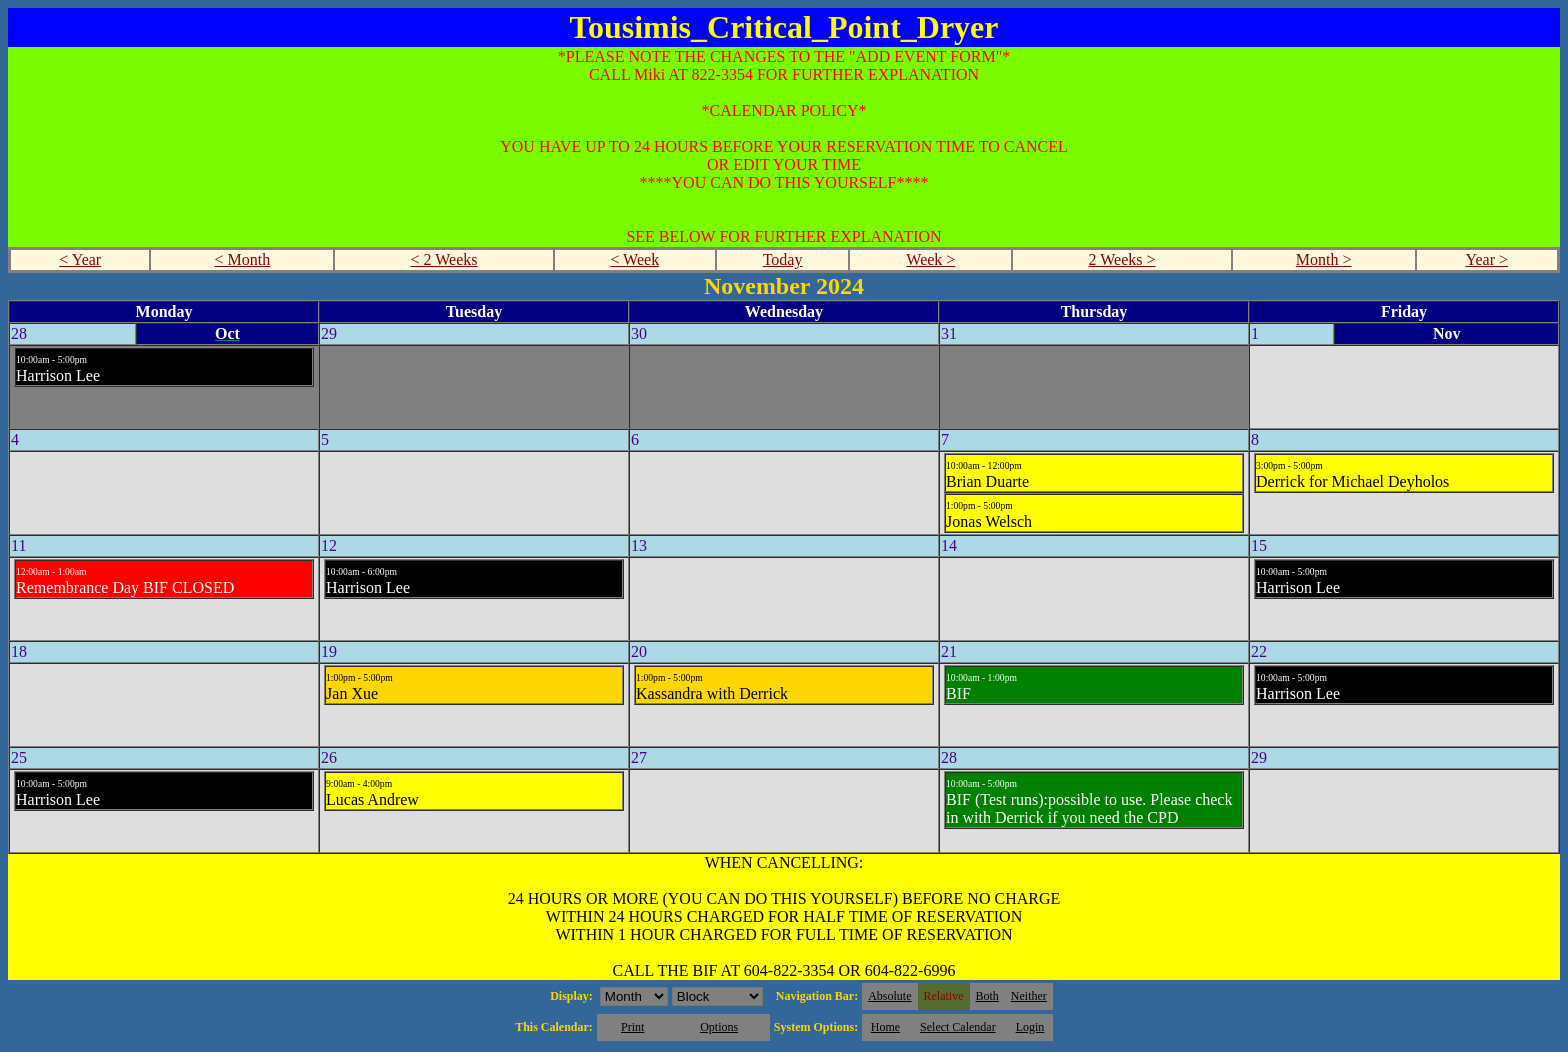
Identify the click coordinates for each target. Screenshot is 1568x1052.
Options (719, 1027)
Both (987, 996)
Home (885, 1027)
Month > (1324, 259)
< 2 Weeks (444, 259)
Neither (1029, 996)
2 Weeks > (1122, 259)
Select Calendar (958, 1027)
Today (783, 259)
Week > (930, 259)
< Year (80, 259)
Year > (1487, 259)
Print (632, 1027)
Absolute (889, 996)
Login (1030, 1027)
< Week (634, 259)
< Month (243, 259)
